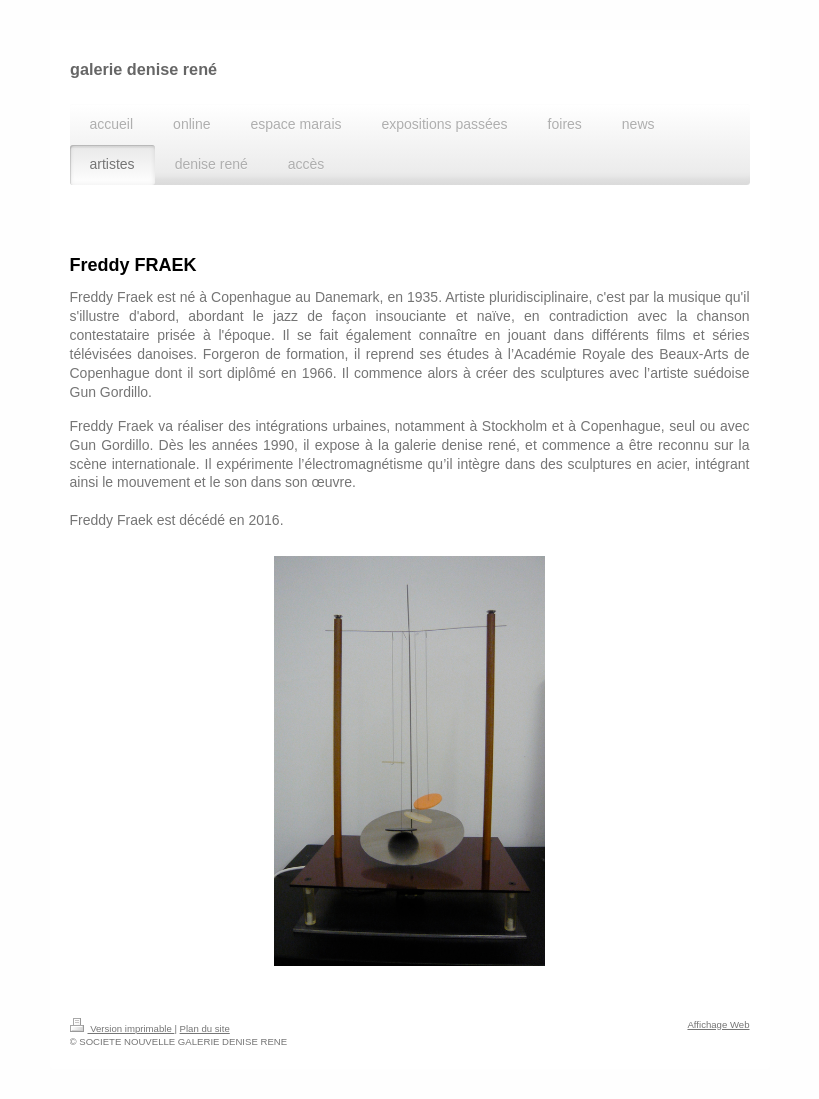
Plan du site (205, 1028)
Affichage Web (718, 1024)
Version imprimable (122, 1028)
